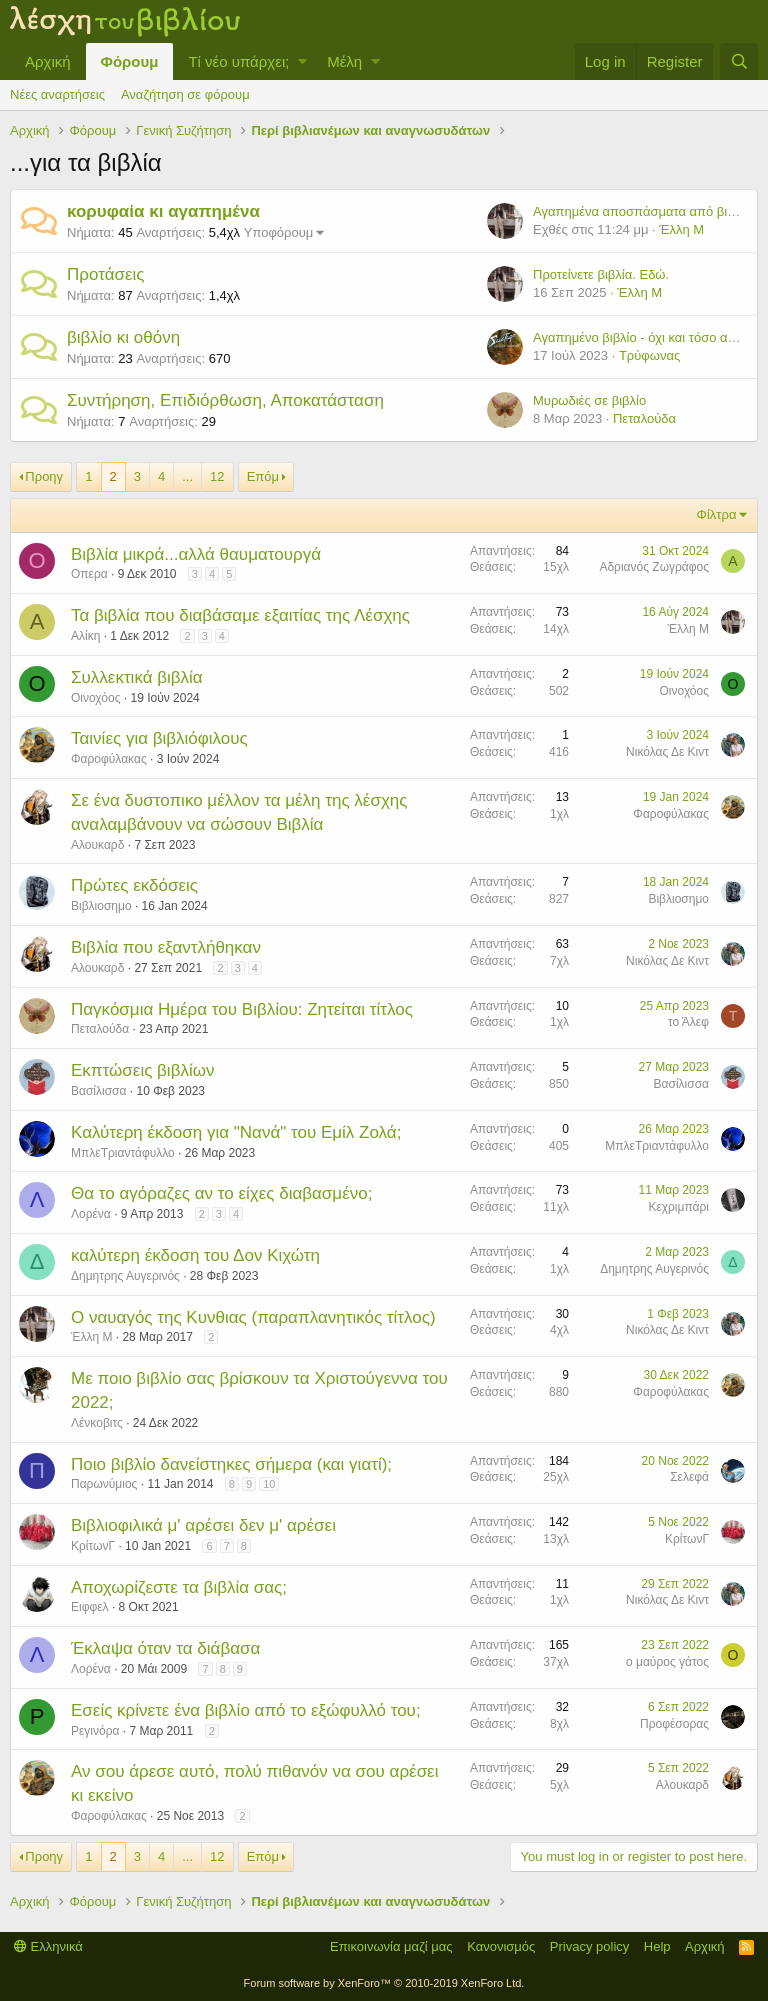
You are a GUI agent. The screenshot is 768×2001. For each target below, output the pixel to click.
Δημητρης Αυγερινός (125, 1276)
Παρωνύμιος (104, 1484)
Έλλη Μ (681, 229)
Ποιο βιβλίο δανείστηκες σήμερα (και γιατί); (231, 1464)
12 (217, 476)
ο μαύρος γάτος (667, 1662)
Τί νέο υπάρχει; (238, 61)
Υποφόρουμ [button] (279, 232)
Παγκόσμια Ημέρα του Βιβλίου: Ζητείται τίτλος (242, 1009)
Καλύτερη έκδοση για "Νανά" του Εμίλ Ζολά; (236, 1132)
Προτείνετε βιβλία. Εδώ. (601, 274)
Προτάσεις (106, 274)
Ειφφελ (90, 1607)
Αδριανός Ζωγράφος (654, 567)
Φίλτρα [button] (717, 514)
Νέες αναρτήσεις (57, 94)
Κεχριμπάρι (678, 1207)
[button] (302, 61)
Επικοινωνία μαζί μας (391, 1946)
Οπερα (89, 574)
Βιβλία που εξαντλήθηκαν (166, 947)
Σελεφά (689, 1477)
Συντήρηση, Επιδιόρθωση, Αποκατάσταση (225, 400)
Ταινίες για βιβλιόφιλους (159, 738)
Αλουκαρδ (97, 845)
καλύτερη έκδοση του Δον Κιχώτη (195, 1255)
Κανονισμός (501, 1946)
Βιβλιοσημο (101, 906)
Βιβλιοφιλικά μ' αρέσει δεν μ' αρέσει (203, 1525)
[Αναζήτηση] (739, 61)
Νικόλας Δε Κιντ (667, 752)
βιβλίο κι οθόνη (123, 337)
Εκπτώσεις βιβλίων (142, 1070)
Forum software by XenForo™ (384, 1983)
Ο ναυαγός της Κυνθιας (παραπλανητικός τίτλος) (253, 1317)
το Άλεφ (688, 1022)
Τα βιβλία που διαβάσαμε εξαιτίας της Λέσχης (240, 615)
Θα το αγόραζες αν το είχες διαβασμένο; (221, 1193)
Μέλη (344, 61)
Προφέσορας (674, 1724)
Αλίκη (85, 636)
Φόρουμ (130, 61)
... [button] (187, 476)
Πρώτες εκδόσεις (134, 885)
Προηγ (44, 476)
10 (269, 1484)
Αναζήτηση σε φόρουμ (185, 94)
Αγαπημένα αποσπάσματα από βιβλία (642, 211)
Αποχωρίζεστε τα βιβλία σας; (179, 1587)
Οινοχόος (95, 698)
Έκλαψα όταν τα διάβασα (165, 1648)
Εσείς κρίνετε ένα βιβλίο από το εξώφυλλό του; (246, 1710)
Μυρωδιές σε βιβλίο (589, 400)
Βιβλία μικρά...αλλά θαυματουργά (196, 554)
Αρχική (48, 61)
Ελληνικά (48, 1946)
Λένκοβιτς (97, 1423)
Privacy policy (589, 1946)
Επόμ (263, 476)
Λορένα (91, 1214)
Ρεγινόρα (95, 1731)
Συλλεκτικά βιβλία (137, 677)
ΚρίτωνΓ (93, 1546)
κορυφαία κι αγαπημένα (163, 211)
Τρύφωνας (649, 355)
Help (657, 1946)
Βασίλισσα (98, 1091)
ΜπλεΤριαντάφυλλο (123, 1153)
